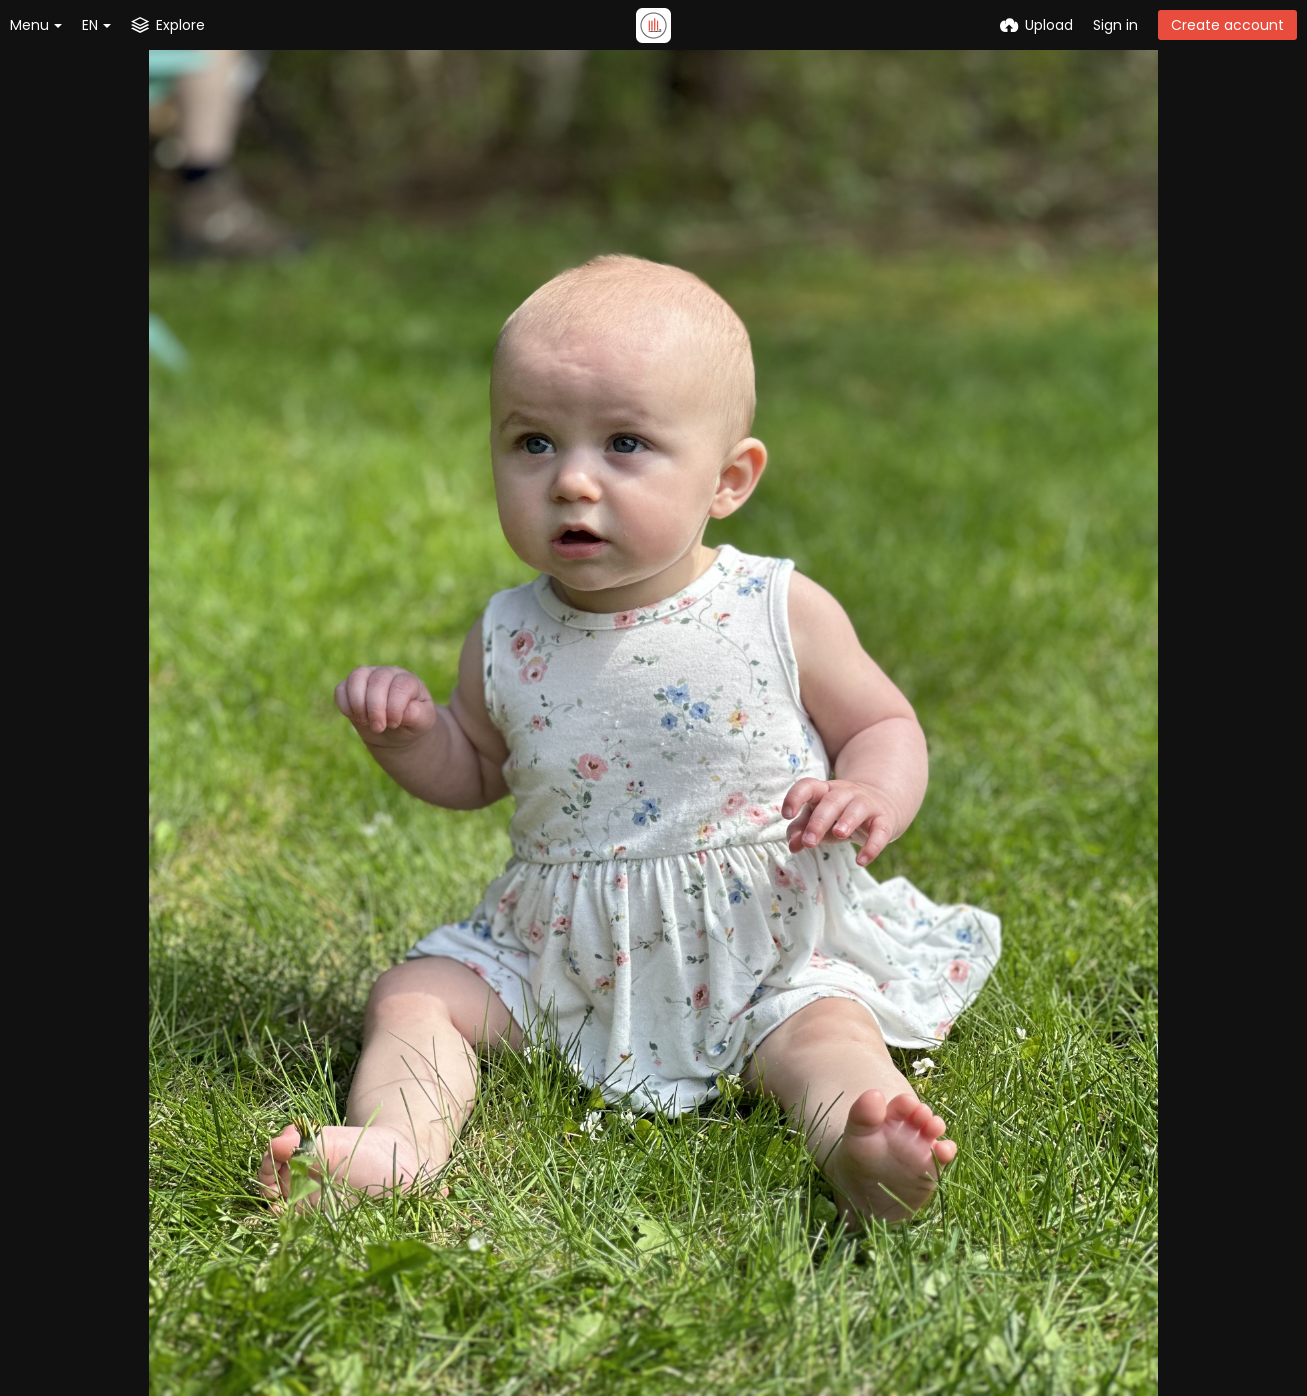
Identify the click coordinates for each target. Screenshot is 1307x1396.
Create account (1227, 25)
